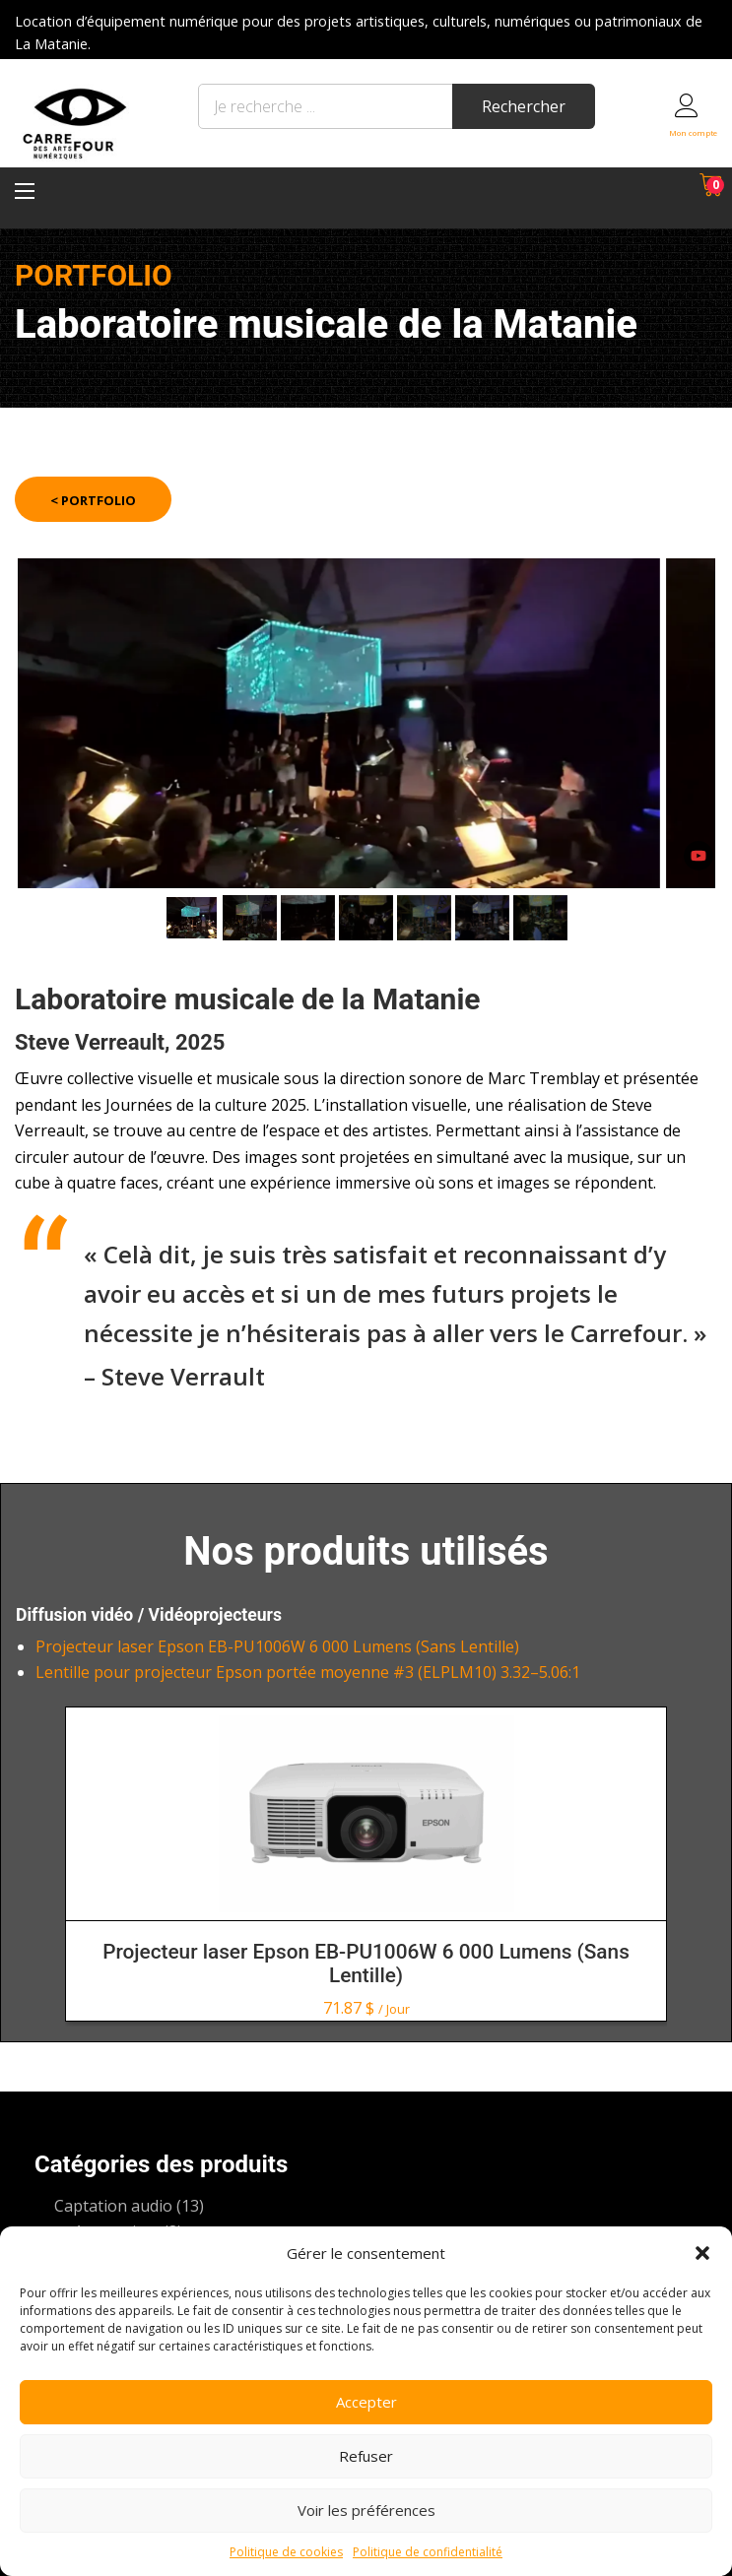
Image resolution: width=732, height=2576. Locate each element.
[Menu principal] (24, 191)
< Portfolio (93, 500)
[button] (702, 2253)
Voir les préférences (366, 2510)
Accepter (366, 2402)
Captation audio (113, 2206)
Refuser (366, 2456)
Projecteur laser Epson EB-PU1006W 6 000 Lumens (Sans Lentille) (277, 1646)
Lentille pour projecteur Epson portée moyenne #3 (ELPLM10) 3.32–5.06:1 (307, 1672)
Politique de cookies (286, 2552)
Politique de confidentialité (427, 2552)
